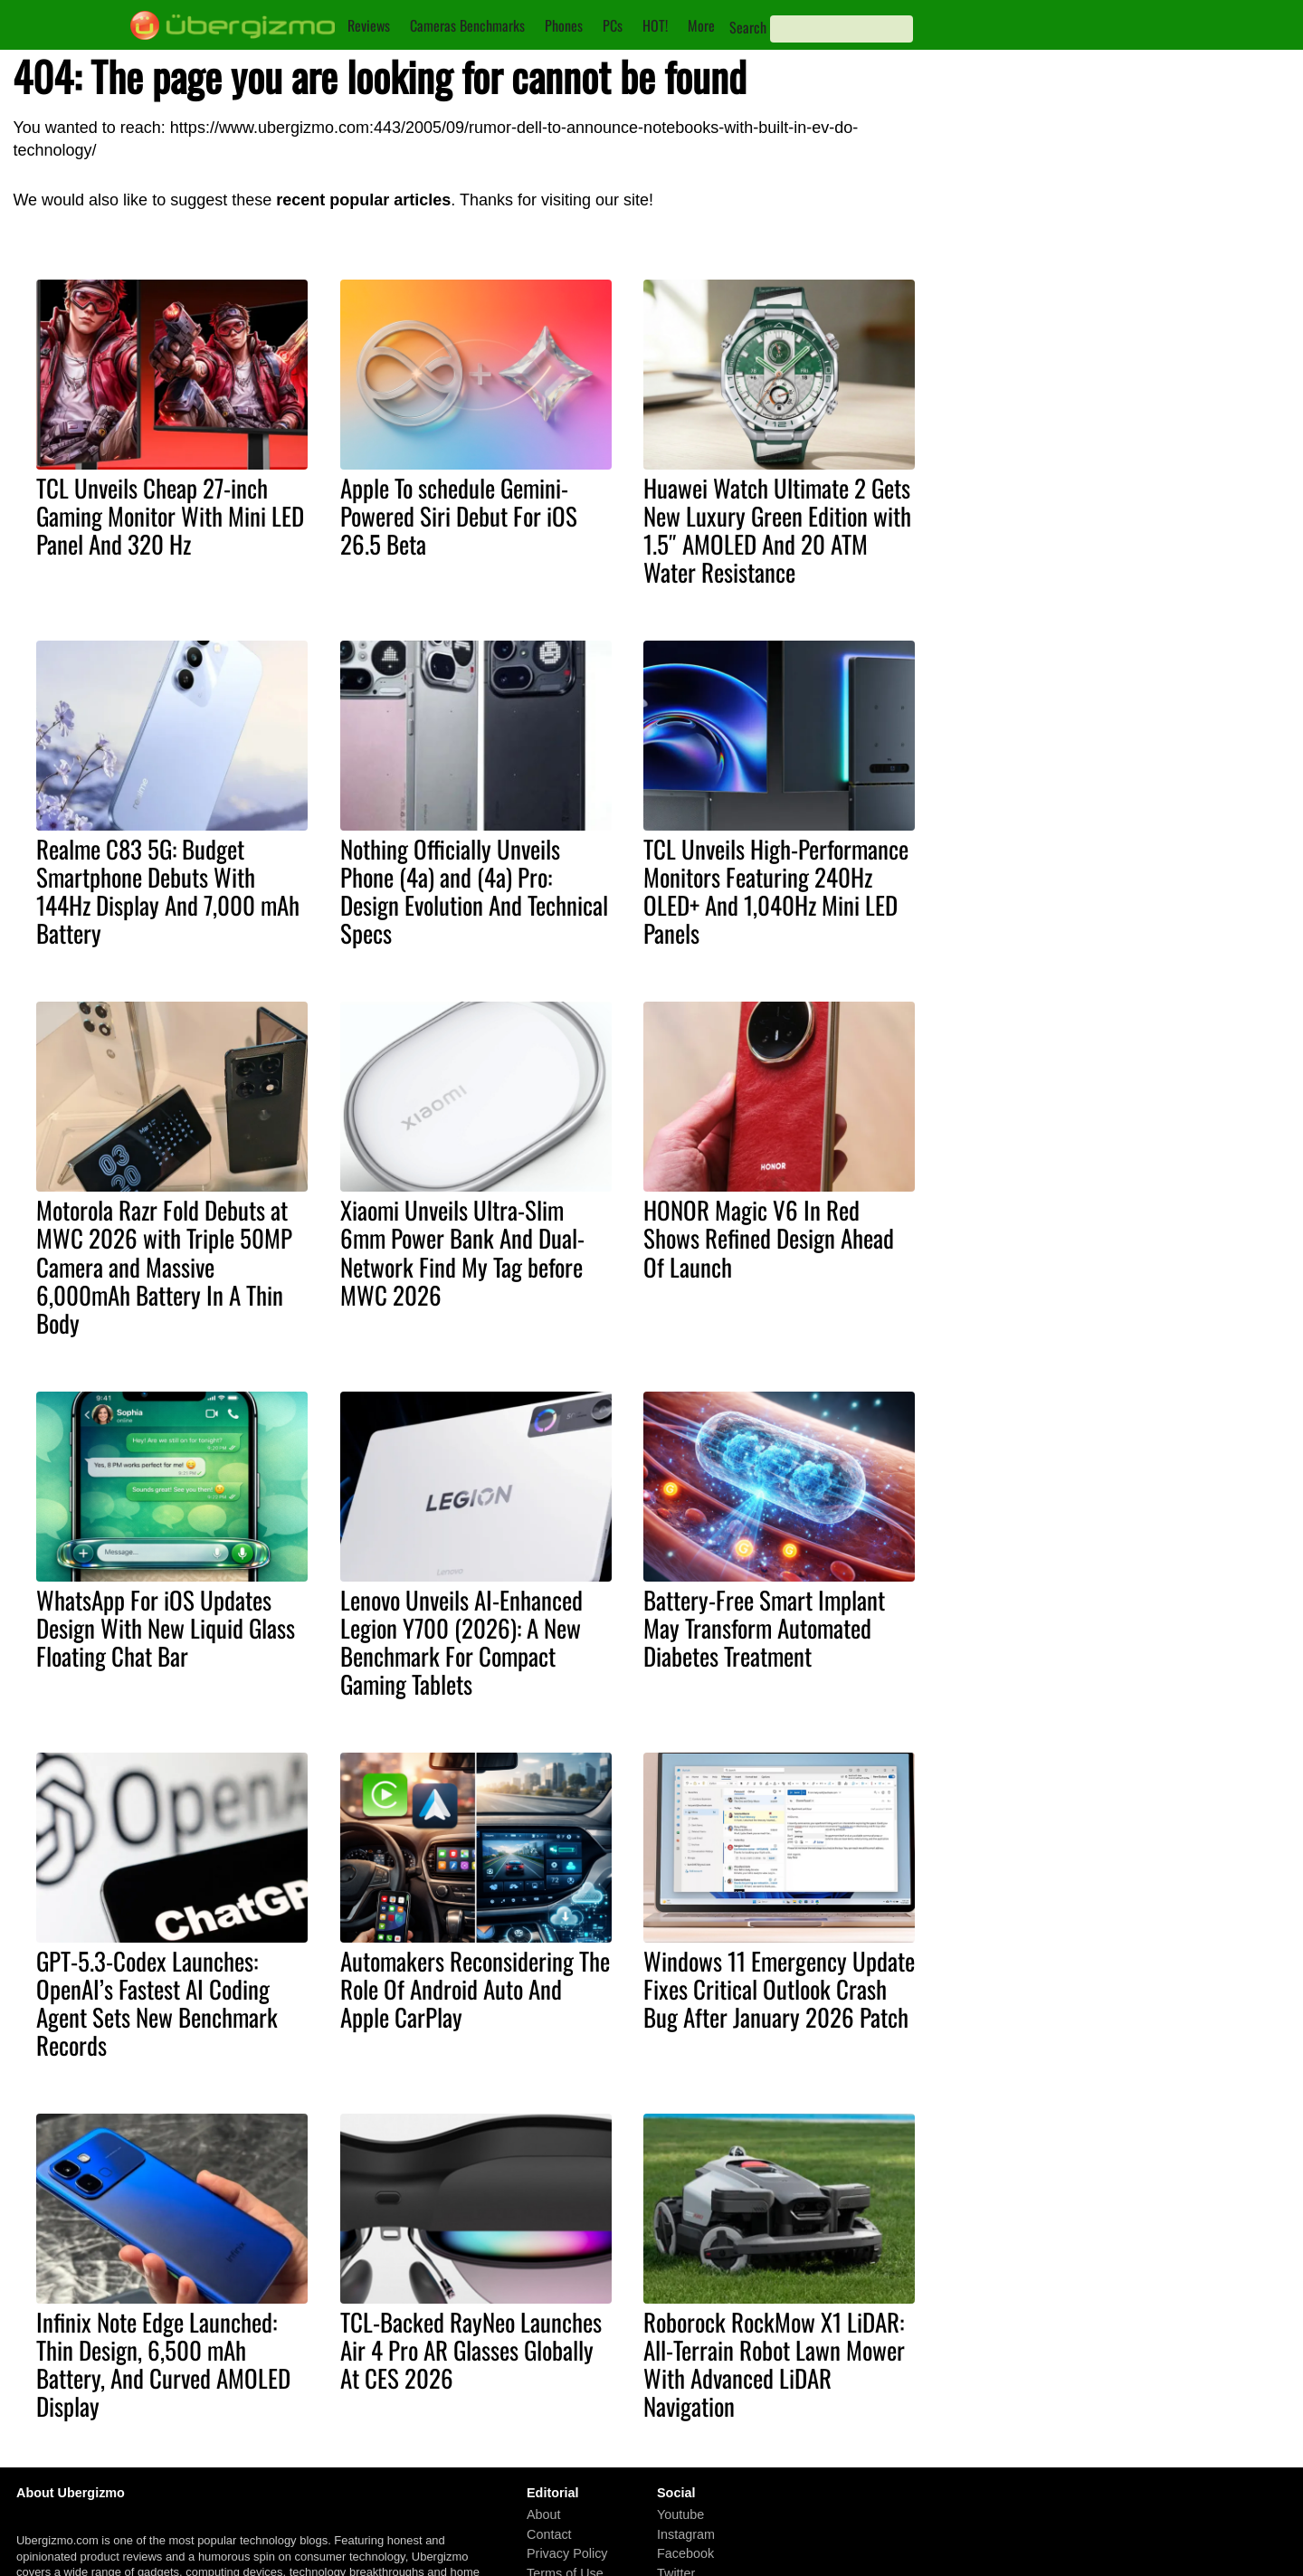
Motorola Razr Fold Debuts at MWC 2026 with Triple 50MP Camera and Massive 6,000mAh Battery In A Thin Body (164, 1266)
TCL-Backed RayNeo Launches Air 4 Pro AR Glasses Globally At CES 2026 (471, 2350)
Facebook (685, 2554)
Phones (564, 25)
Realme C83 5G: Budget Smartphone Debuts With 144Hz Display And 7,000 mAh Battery (168, 891)
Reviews (368, 25)
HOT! (655, 25)
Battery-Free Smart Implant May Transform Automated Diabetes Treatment (764, 1628)
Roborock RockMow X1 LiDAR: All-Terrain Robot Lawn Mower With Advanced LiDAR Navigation (774, 2364)
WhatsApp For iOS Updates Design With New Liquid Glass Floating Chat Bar (165, 1628)
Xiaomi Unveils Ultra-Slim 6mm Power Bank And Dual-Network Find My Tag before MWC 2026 (462, 1252)
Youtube (680, 2514)
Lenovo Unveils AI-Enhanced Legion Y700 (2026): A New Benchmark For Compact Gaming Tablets (461, 1642)
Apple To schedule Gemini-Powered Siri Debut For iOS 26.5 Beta (458, 516)
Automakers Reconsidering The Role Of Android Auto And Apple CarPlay (475, 1989)
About (544, 2514)
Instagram (686, 2534)
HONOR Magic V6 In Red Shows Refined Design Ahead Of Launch (768, 1238)
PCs (613, 25)
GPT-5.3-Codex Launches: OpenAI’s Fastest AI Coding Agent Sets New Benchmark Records (157, 2003)
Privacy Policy (567, 2554)
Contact (549, 2534)
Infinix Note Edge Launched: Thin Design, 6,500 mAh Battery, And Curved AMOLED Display (163, 2364)
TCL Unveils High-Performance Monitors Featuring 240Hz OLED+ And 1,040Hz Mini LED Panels (775, 891)
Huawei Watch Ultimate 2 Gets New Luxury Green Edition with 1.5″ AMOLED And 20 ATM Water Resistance (777, 530)
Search (747, 27)
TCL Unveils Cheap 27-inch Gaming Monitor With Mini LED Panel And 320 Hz (170, 516)
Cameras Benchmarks (467, 25)
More (701, 25)
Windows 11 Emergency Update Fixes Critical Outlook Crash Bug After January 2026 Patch (779, 1989)
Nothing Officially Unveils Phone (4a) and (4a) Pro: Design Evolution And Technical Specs (474, 891)
